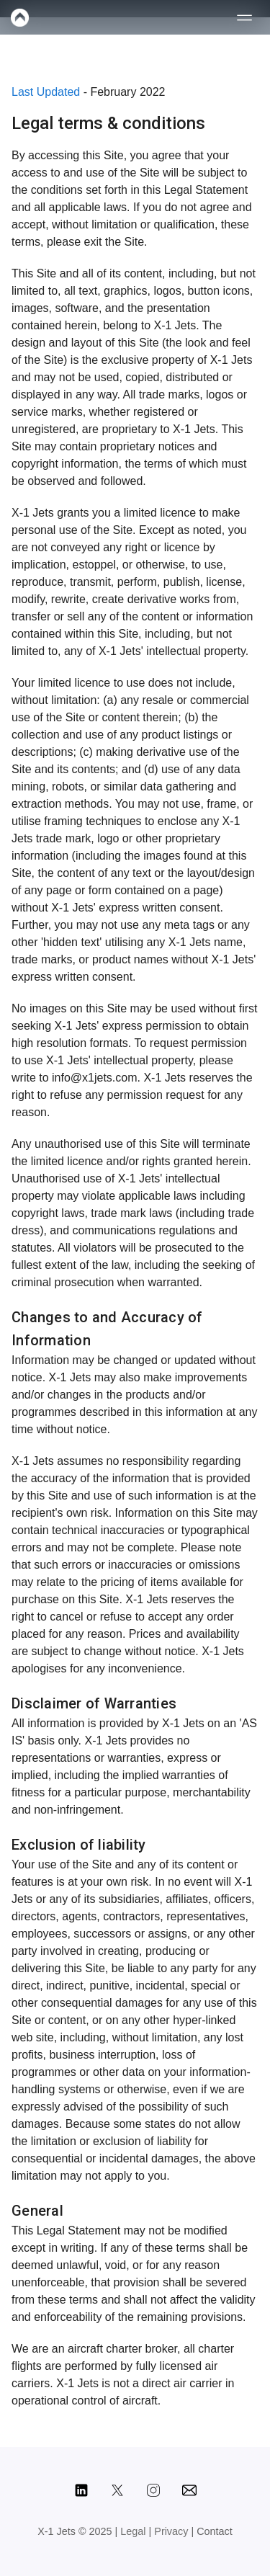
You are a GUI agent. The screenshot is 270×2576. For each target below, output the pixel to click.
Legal (134, 2531)
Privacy (172, 2531)
